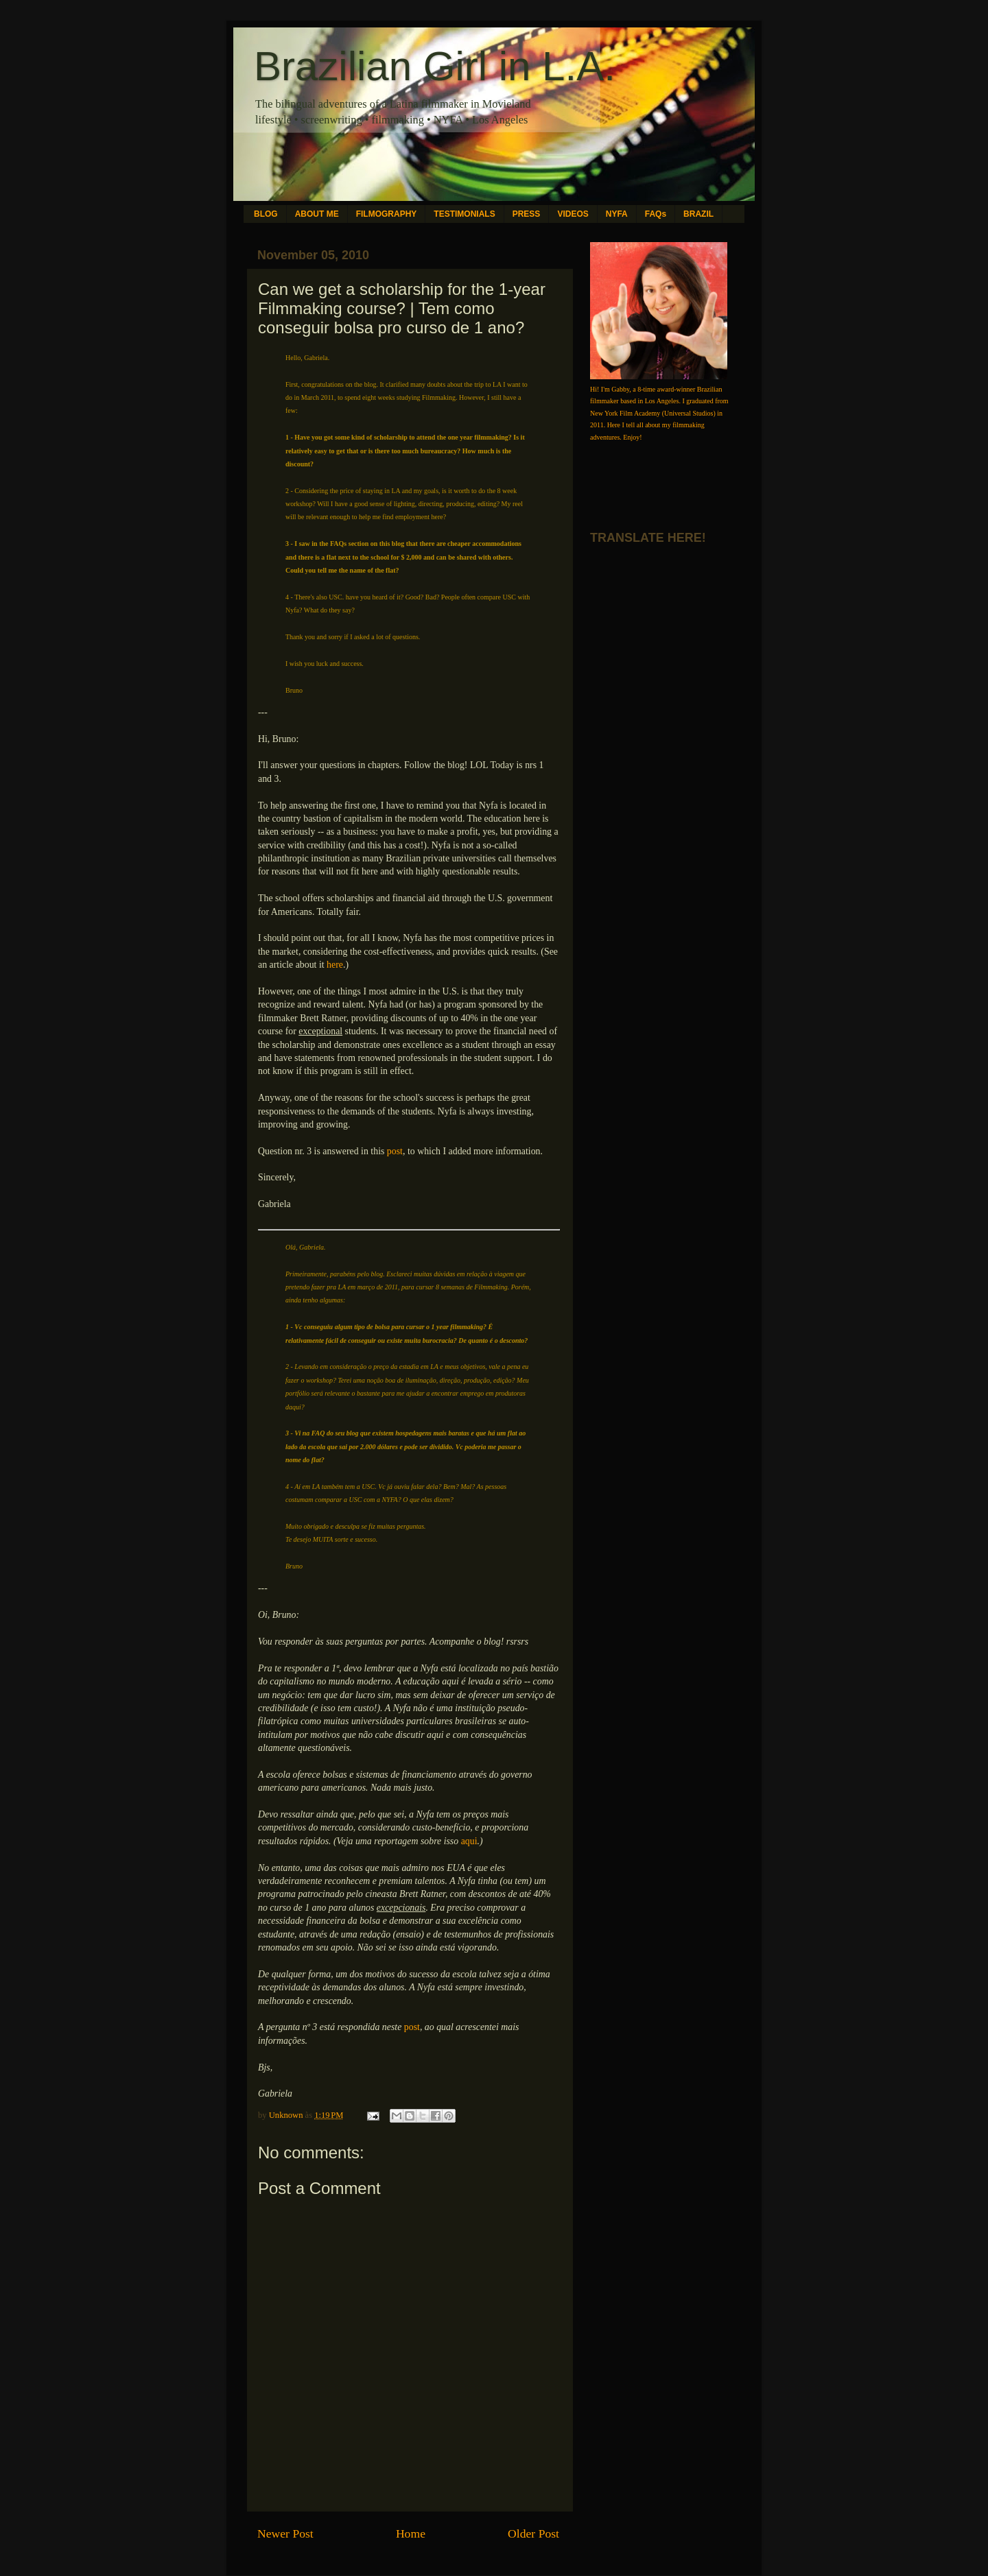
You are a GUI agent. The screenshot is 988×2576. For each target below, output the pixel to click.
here (335, 964)
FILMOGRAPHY (386, 214)
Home (410, 2533)
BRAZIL (698, 214)
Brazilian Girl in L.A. (434, 66)
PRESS (527, 214)
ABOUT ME (317, 214)
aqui (469, 1841)
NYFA (617, 214)
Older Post (533, 2533)
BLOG (266, 214)
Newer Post (285, 2533)
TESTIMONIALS (464, 214)
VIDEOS (572, 214)
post (395, 1151)
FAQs (655, 214)
